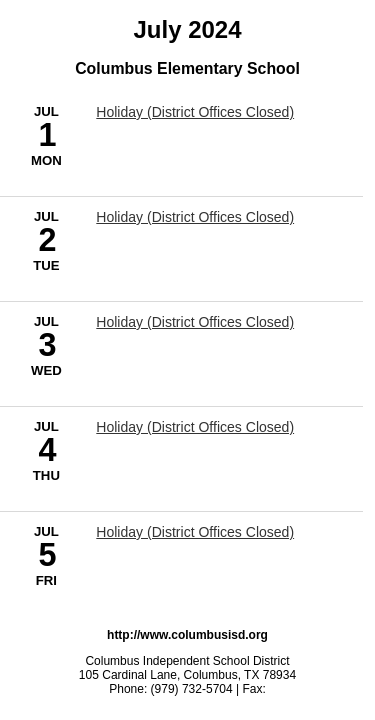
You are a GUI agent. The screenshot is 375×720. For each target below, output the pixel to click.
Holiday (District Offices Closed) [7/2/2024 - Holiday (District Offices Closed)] (195, 217)
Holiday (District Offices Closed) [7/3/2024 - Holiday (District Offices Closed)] (195, 322)
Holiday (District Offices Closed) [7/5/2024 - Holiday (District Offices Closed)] (195, 532)
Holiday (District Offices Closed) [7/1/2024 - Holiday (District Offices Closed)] (195, 112)
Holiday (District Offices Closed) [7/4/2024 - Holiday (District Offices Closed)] (195, 427)
